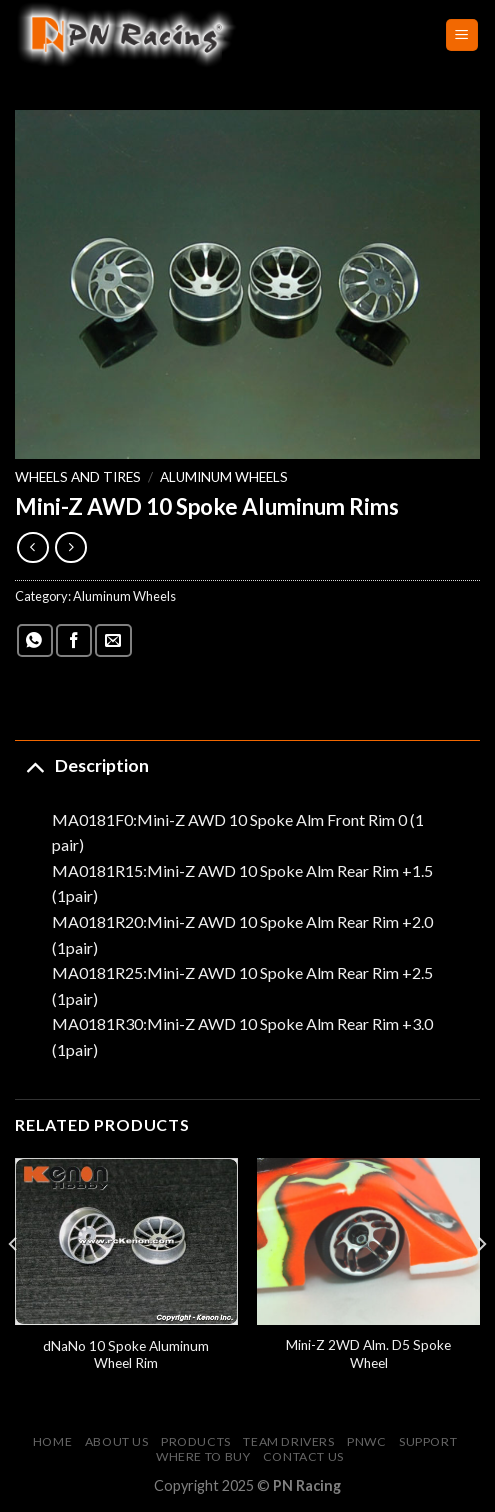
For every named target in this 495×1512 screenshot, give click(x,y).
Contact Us (303, 1456)
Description (82, 765)
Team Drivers (288, 1441)
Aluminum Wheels (224, 477)
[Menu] (462, 35)
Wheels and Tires (78, 477)
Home (52, 1441)
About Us (117, 1441)
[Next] (481, 1284)
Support (428, 1441)
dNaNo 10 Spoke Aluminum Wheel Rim (126, 1355)
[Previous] (14, 1284)
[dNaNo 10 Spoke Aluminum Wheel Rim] (126, 1242)
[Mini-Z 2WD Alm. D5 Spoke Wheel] (368, 1241)
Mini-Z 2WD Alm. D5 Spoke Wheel (368, 1354)
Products (196, 1441)
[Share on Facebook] (74, 640)
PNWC (366, 1441)
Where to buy (203, 1456)
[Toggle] (34, 765)
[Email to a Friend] (113, 640)
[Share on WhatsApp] (35, 640)
